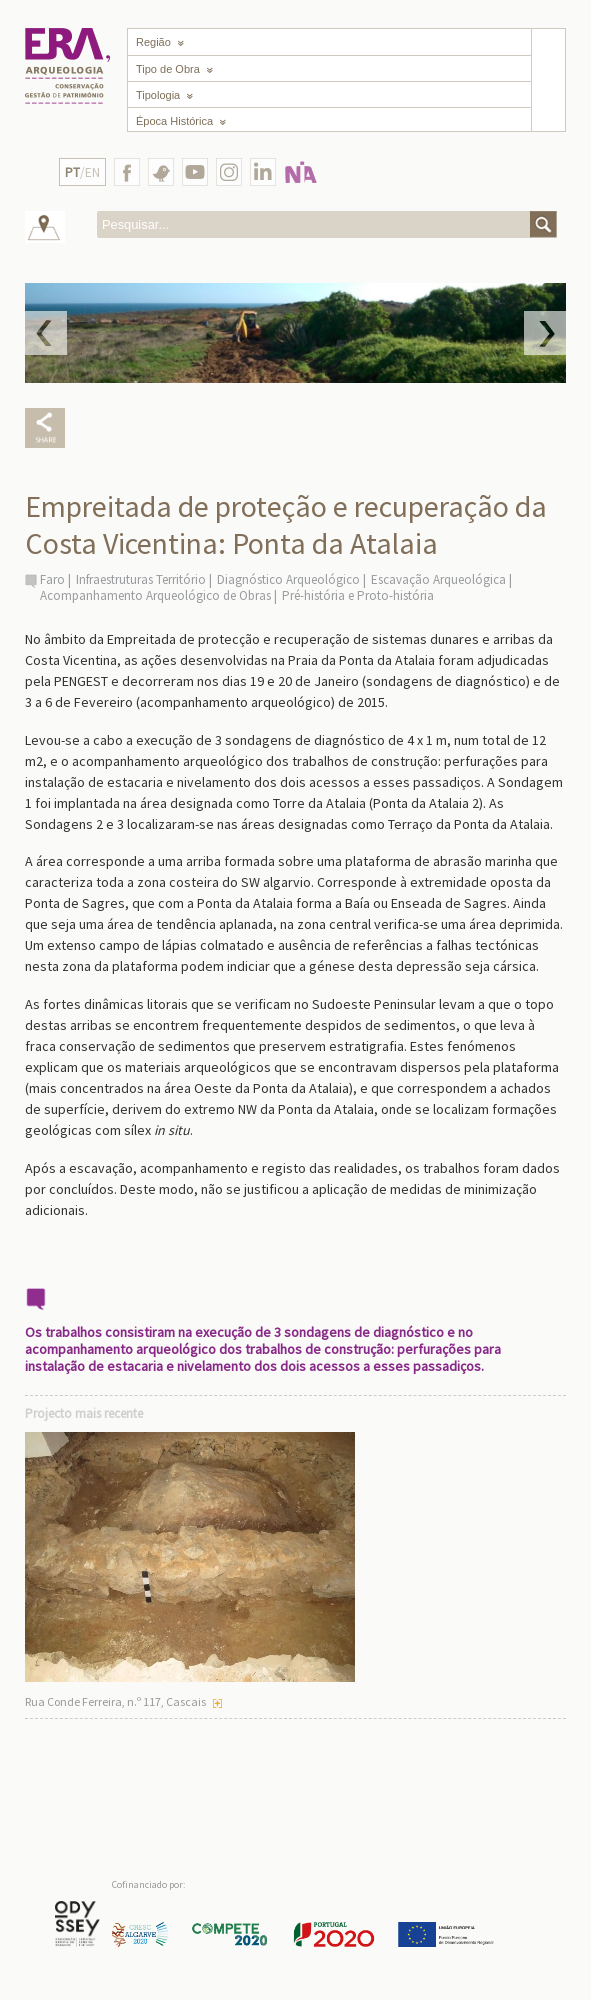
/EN (82, 172)
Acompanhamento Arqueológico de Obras (155, 595)
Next (545, 333)
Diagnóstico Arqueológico (288, 579)
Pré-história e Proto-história (358, 595)
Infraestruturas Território (141, 579)
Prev (46, 333)
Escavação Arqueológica (438, 579)
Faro (52, 579)
